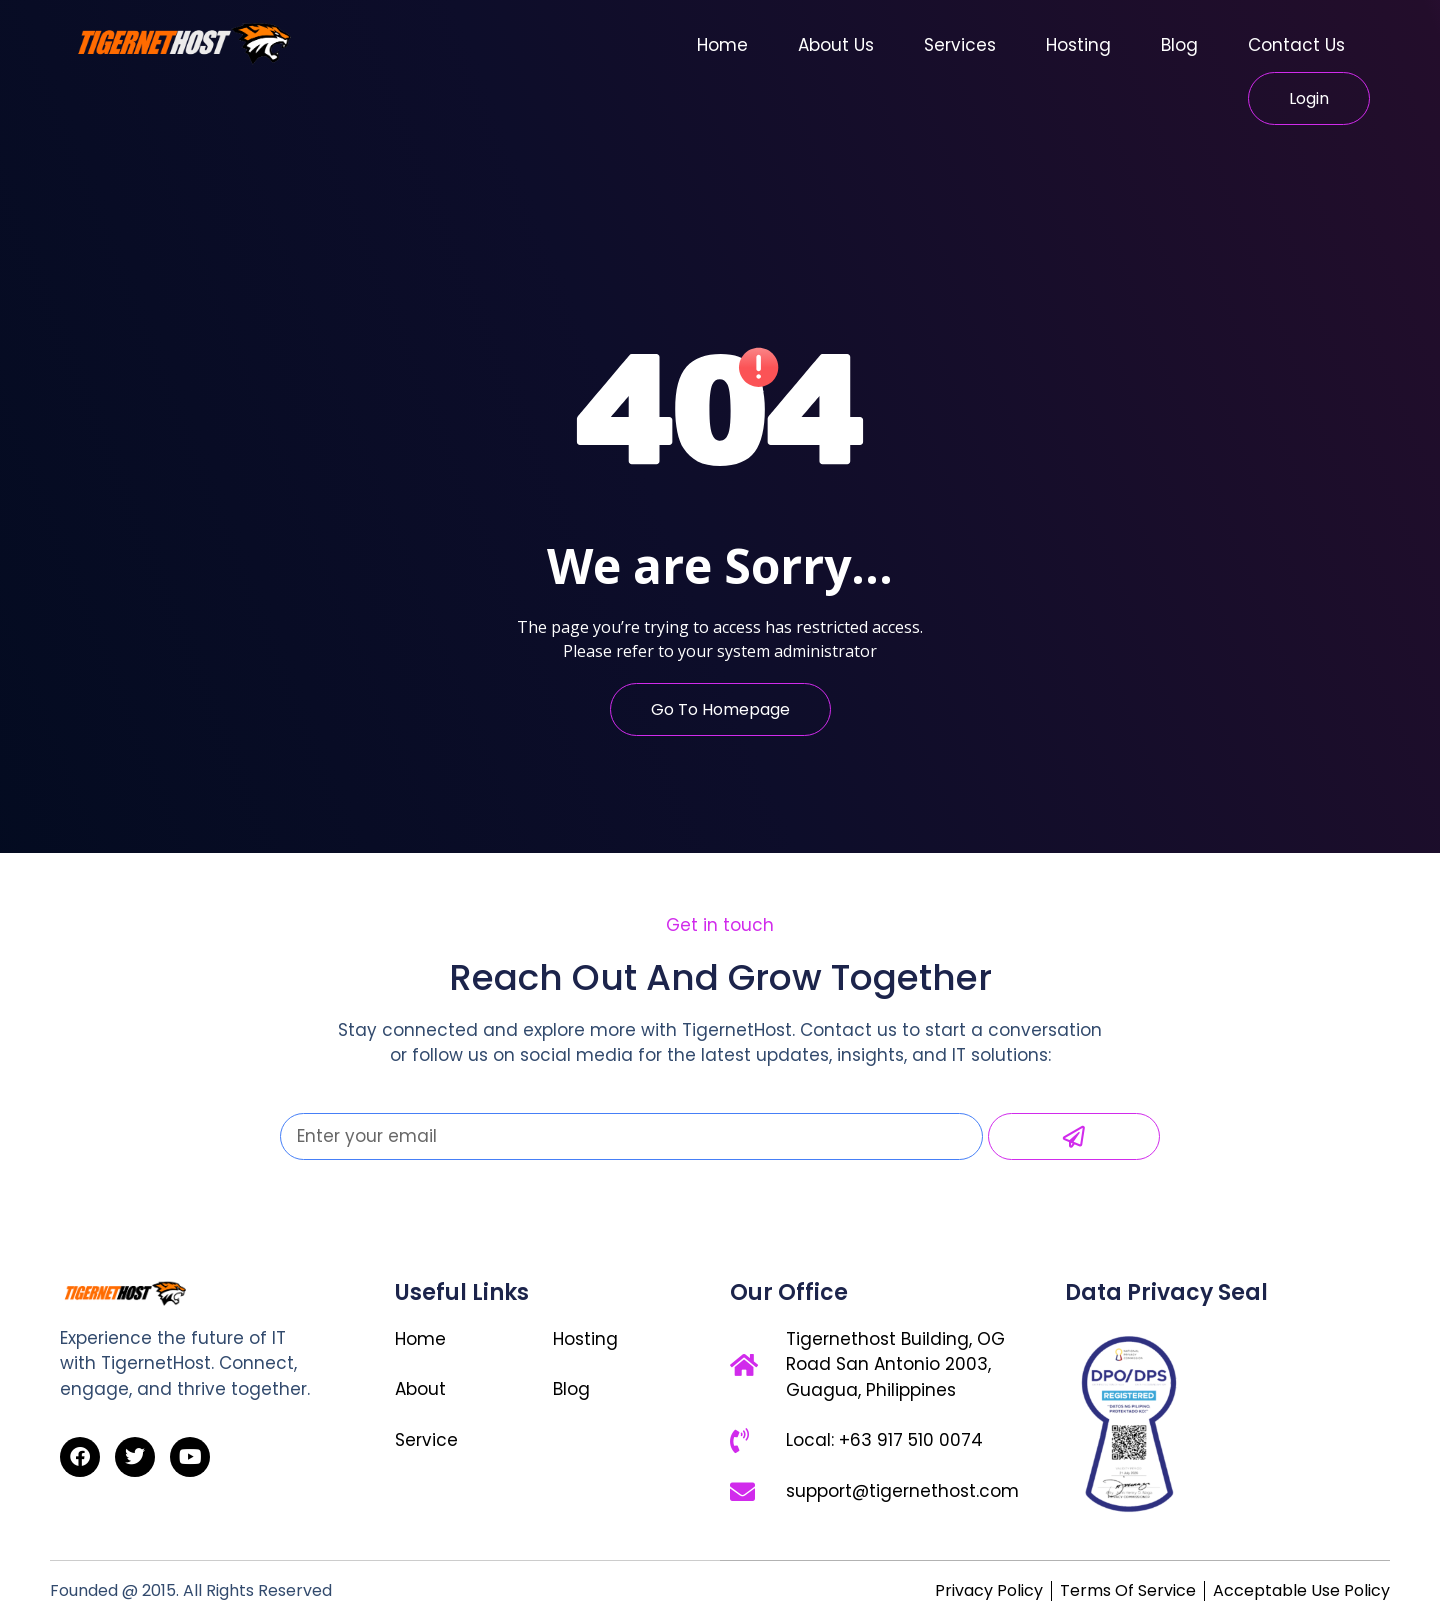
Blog (1179, 45)
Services (960, 45)
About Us (836, 45)
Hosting (1078, 45)
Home (722, 45)
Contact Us (1296, 45)
